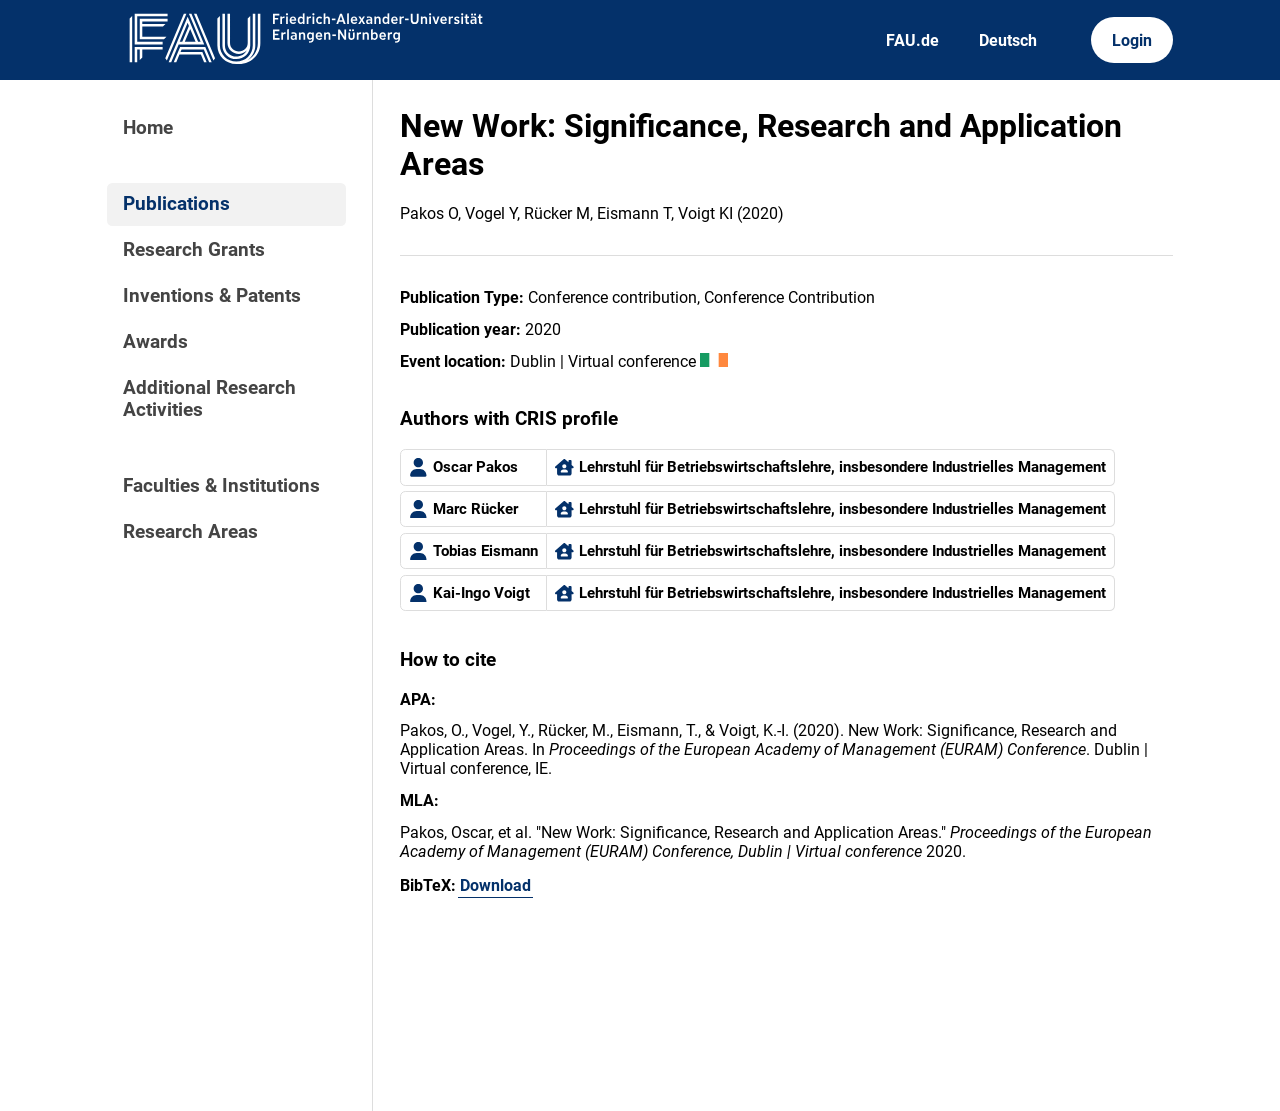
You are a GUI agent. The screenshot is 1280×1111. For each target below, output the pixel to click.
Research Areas (190, 532)
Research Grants (194, 250)
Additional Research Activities (209, 399)
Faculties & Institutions (221, 486)
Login (1132, 40)
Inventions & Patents (212, 296)
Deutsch (1008, 40)
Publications (176, 204)
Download (495, 885)
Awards (155, 342)
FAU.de (912, 40)
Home (148, 128)
